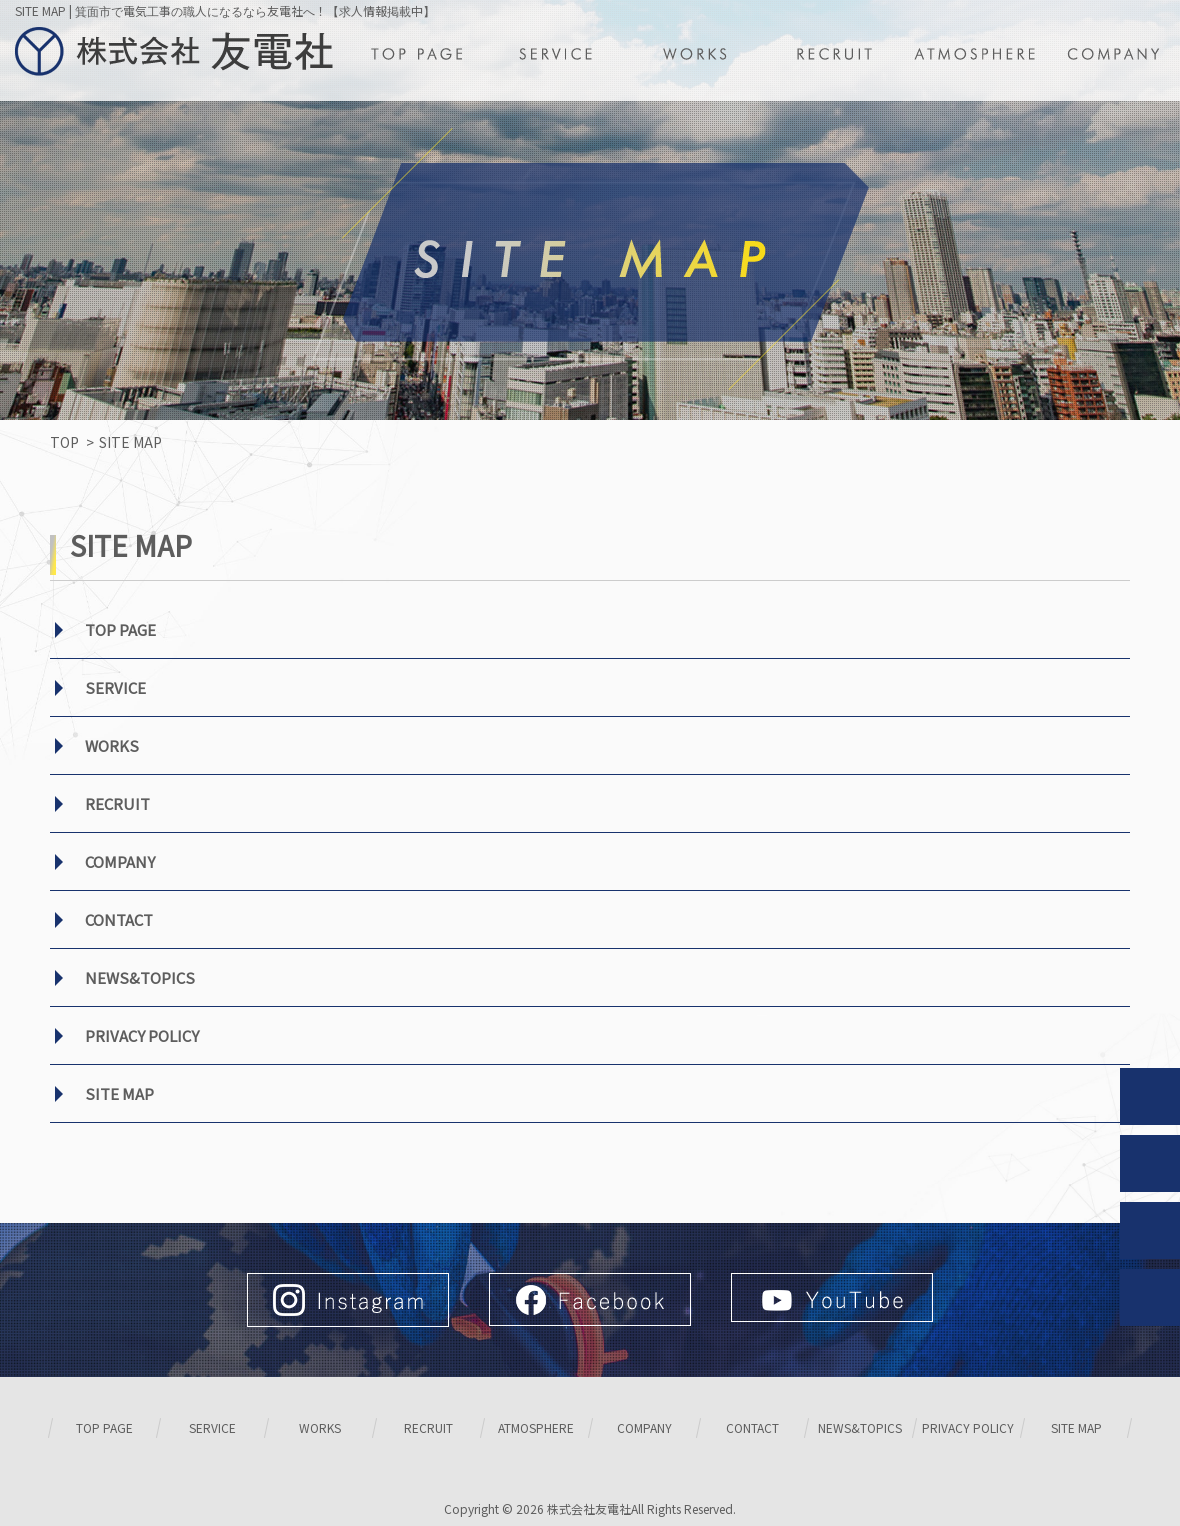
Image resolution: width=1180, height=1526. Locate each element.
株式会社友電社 (589, 1508)
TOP (64, 442)
